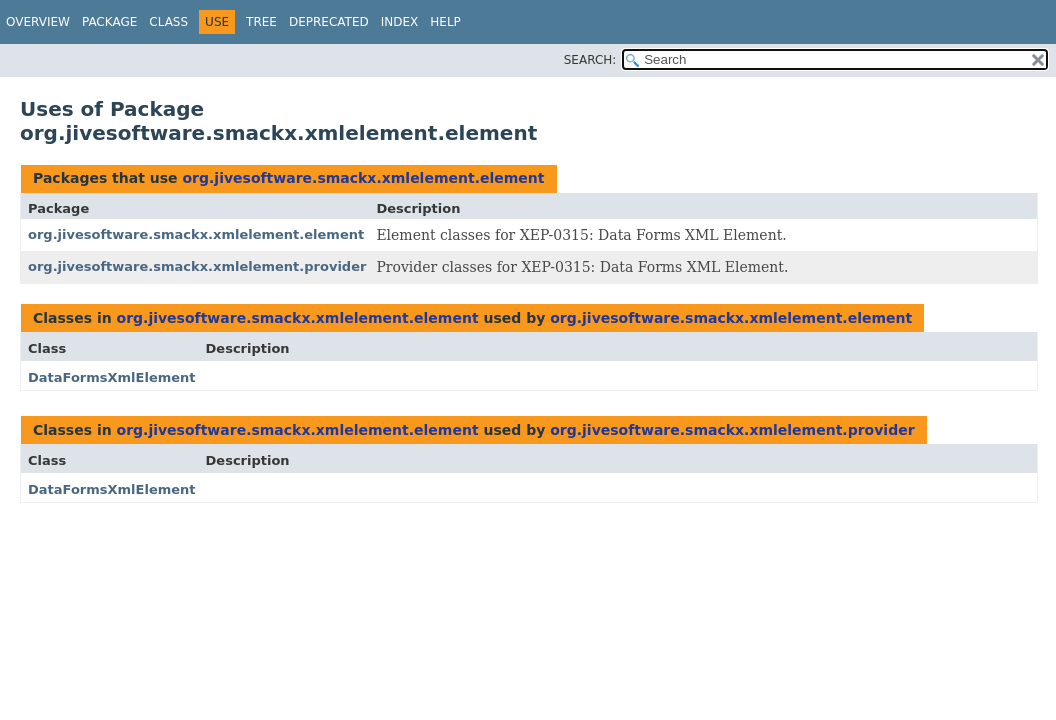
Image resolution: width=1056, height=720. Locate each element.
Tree (261, 22)
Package (109, 22)
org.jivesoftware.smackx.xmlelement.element (363, 178)
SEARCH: (590, 60)
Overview (38, 22)
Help (445, 22)
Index (400, 22)
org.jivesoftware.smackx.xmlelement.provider (197, 266)
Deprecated (329, 22)
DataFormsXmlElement (112, 377)
